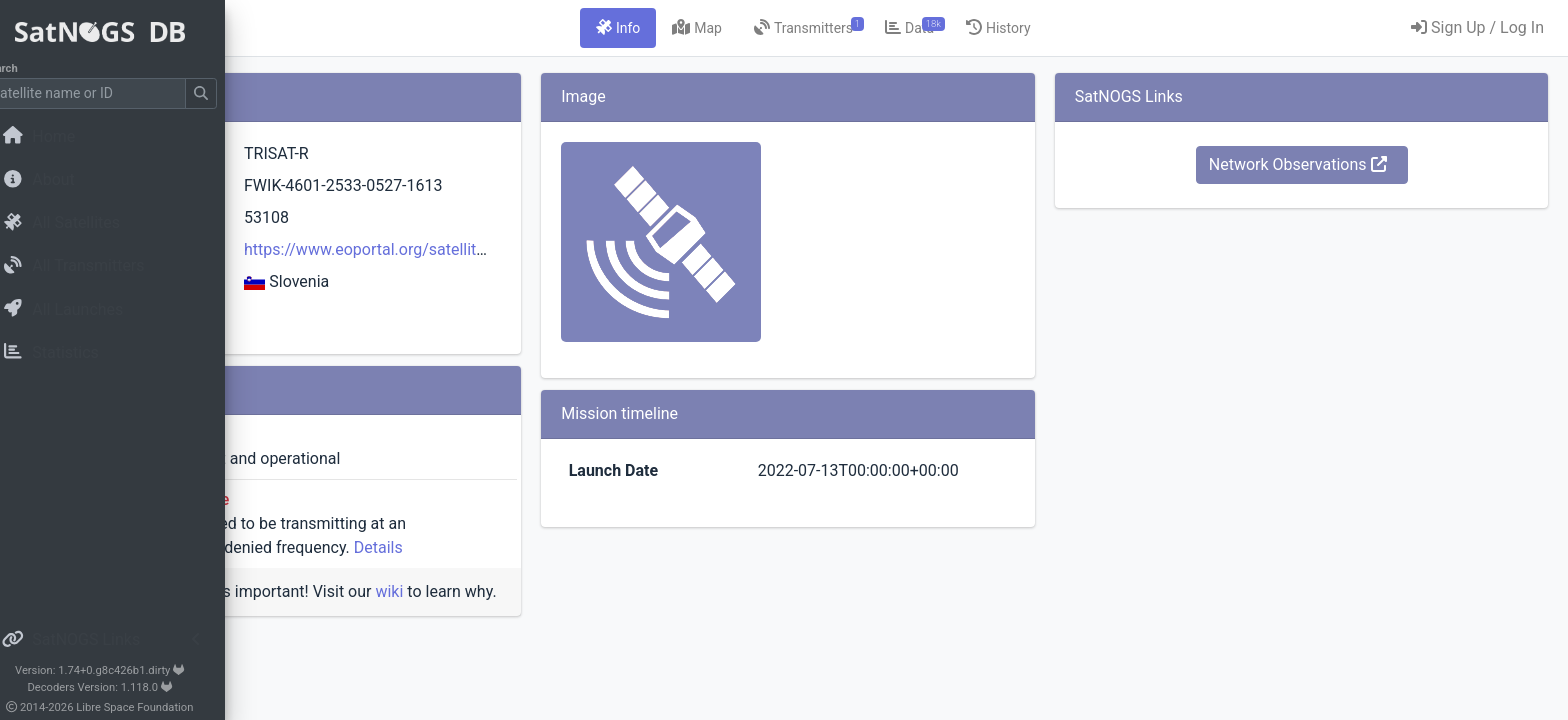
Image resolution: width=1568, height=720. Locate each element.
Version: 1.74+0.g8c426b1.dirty (124, 670)
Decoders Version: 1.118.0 (125, 687)
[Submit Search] (226, 93)
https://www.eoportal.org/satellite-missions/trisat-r (640, 249)
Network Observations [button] (1339, 164)
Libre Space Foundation (160, 707)
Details (628, 547)
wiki (639, 591)
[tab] (743, 28)
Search (25, 68)
